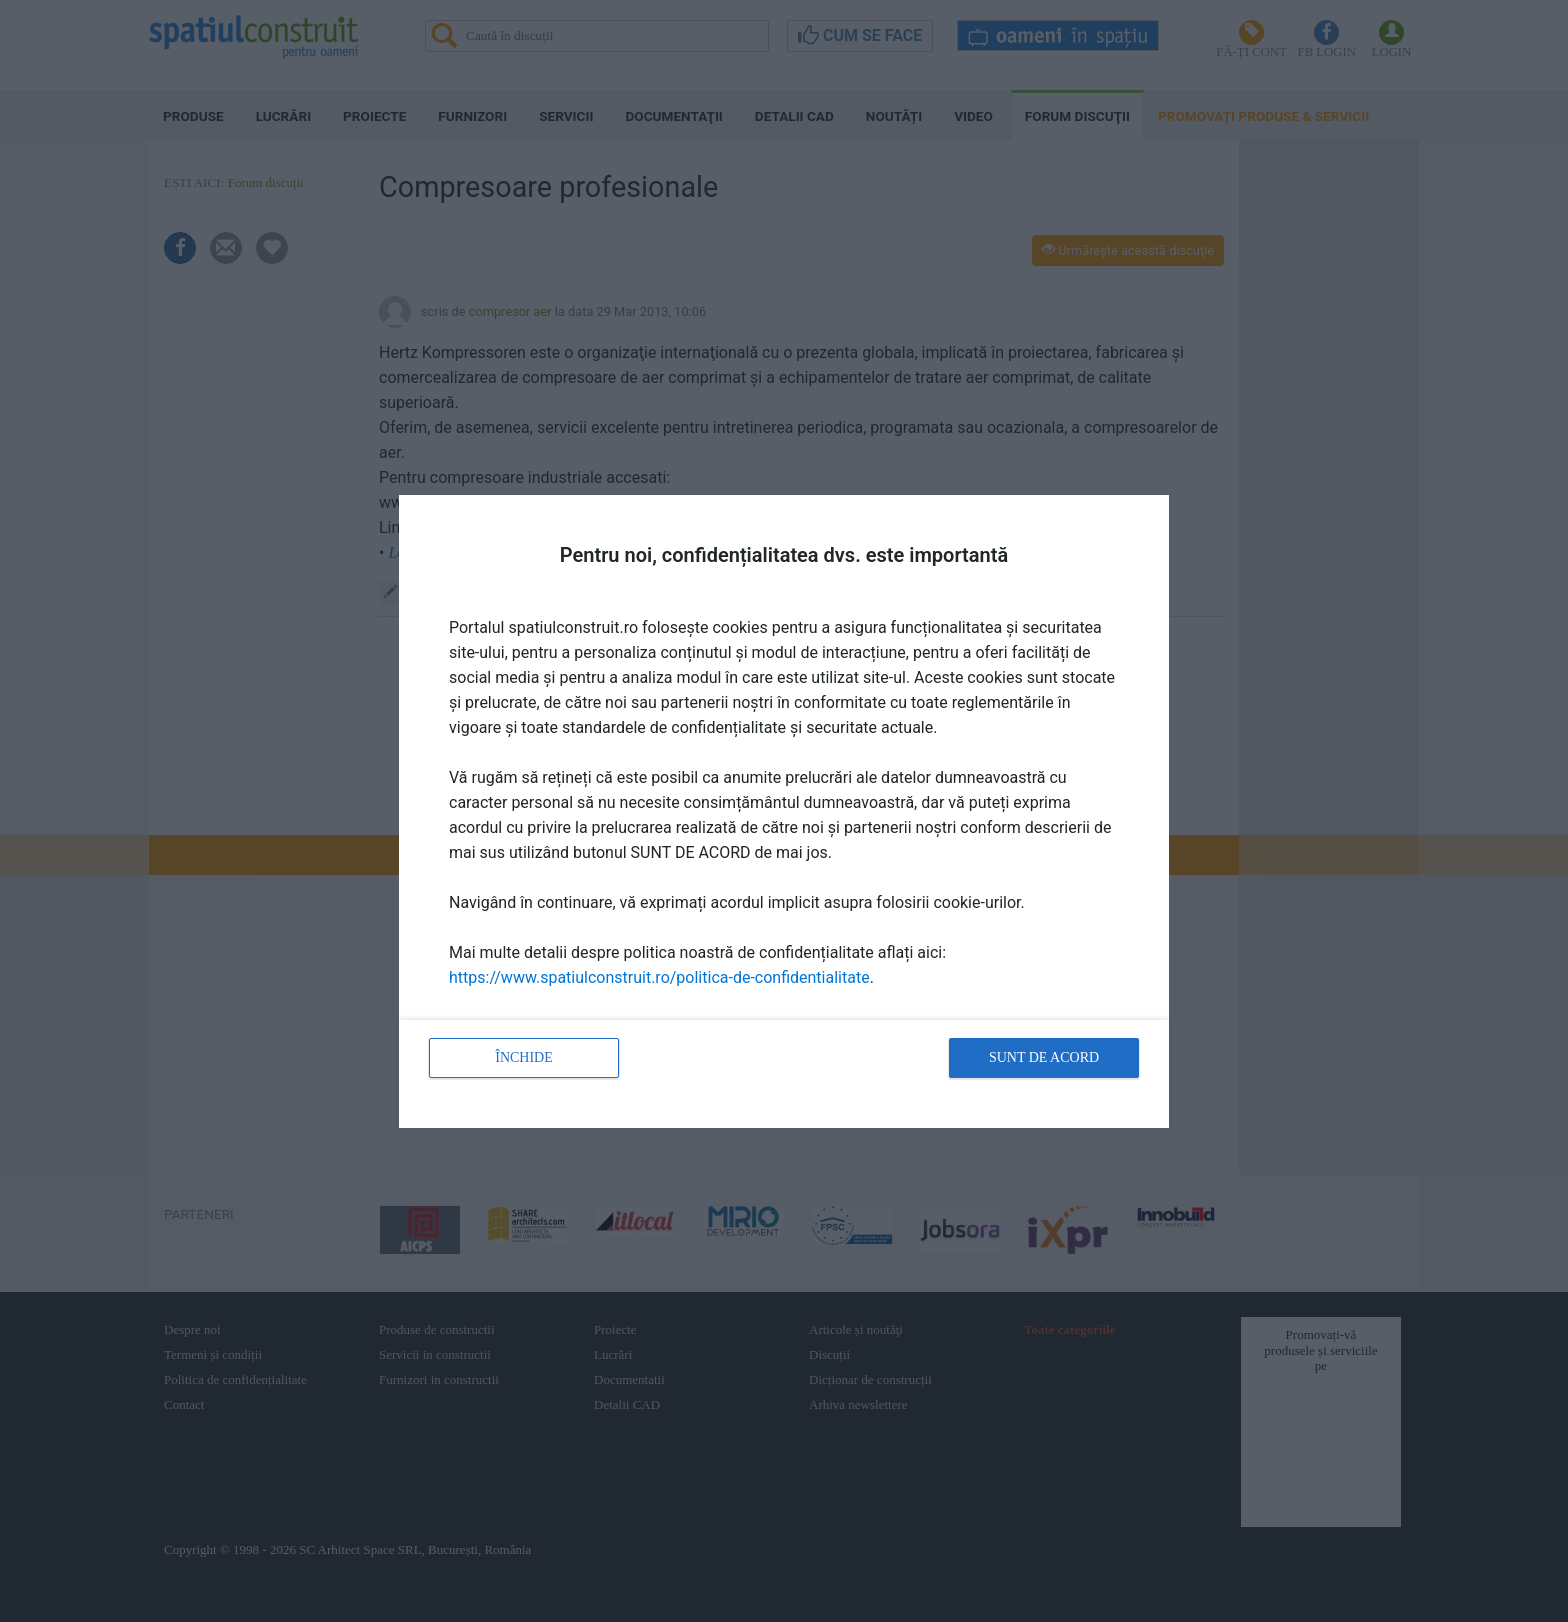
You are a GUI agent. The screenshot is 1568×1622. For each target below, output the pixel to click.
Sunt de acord (1044, 1057)
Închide (524, 1057)
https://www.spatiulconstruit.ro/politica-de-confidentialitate (659, 977)
